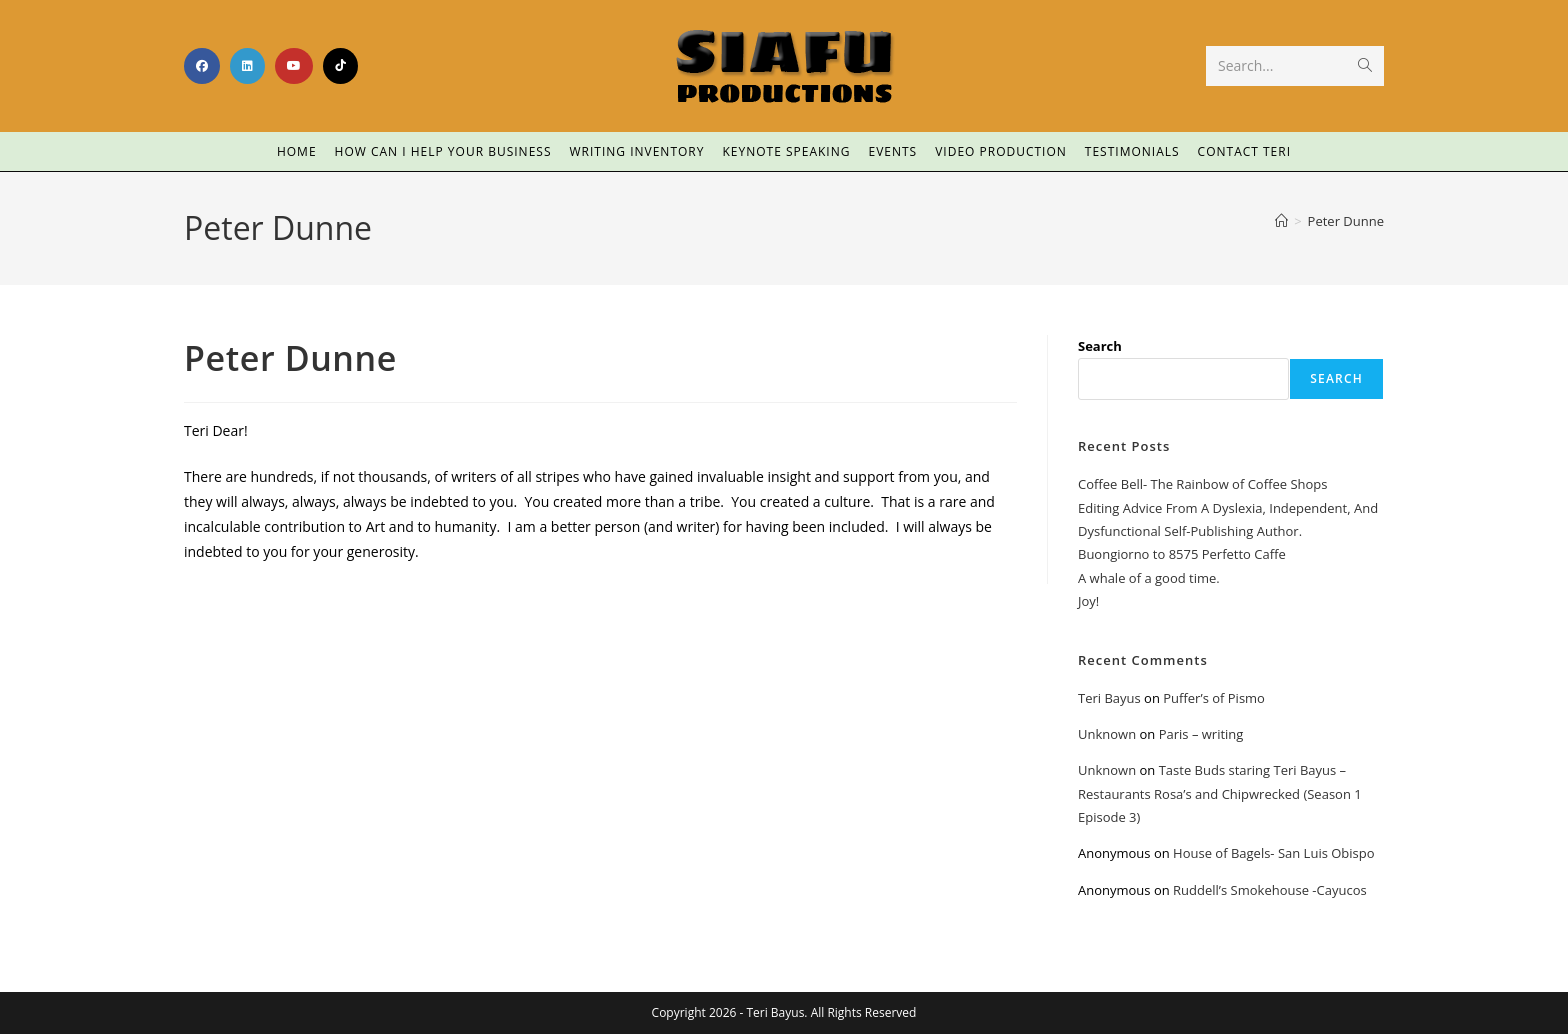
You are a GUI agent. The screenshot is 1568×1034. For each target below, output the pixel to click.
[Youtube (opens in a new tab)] (294, 66)
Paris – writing (1201, 734)
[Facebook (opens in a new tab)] (202, 66)
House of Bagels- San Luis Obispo (1273, 853)
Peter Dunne (1346, 221)
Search (1100, 346)
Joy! (1088, 601)
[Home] (1281, 221)
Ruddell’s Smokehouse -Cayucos (1270, 890)
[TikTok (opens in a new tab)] (340, 66)
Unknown (1107, 734)
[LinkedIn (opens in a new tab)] (247, 66)
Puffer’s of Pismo (1214, 698)
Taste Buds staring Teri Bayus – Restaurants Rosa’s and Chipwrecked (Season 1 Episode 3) (1220, 793)
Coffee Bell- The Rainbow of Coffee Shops (1202, 484)
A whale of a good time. (1149, 578)
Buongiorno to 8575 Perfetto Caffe (1182, 554)
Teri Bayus (1109, 698)
